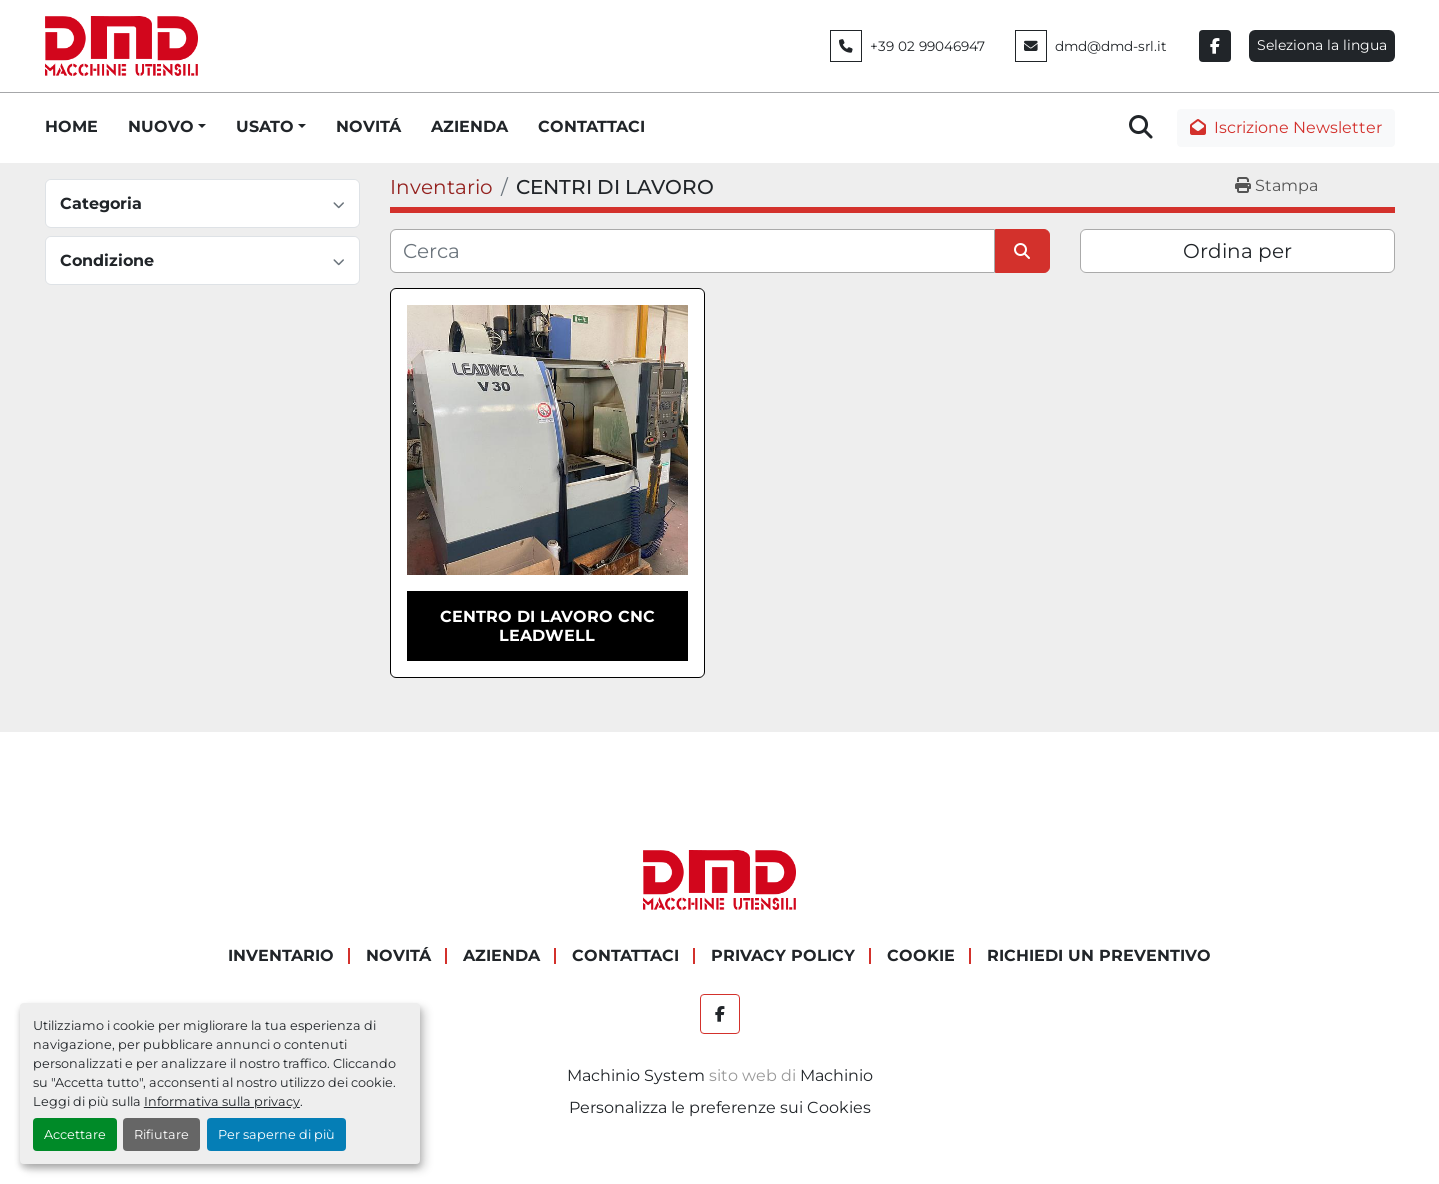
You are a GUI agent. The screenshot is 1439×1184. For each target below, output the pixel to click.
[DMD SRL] (720, 879)
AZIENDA (469, 126)
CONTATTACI (591, 126)
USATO (265, 126)
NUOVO (161, 126)
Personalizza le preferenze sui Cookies (720, 1107)
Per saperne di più (276, 1134)
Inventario (281, 955)
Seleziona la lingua (1322, 45)
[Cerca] (692, 251)
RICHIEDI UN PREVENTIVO (1099, 955)
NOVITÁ (368, 126)
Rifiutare (161, 1134)
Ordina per (1237, 251)
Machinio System (636, 1075)
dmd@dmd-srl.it (1111, 46)
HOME (71, 126)
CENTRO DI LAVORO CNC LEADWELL (547, 626)
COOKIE (921, 955)
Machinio (836, 1075)
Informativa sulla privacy (222, 1101)
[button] (167, 127)
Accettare (75, 1134)
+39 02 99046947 (927, 46)
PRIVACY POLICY (783, 955)
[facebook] (1215, 46)
